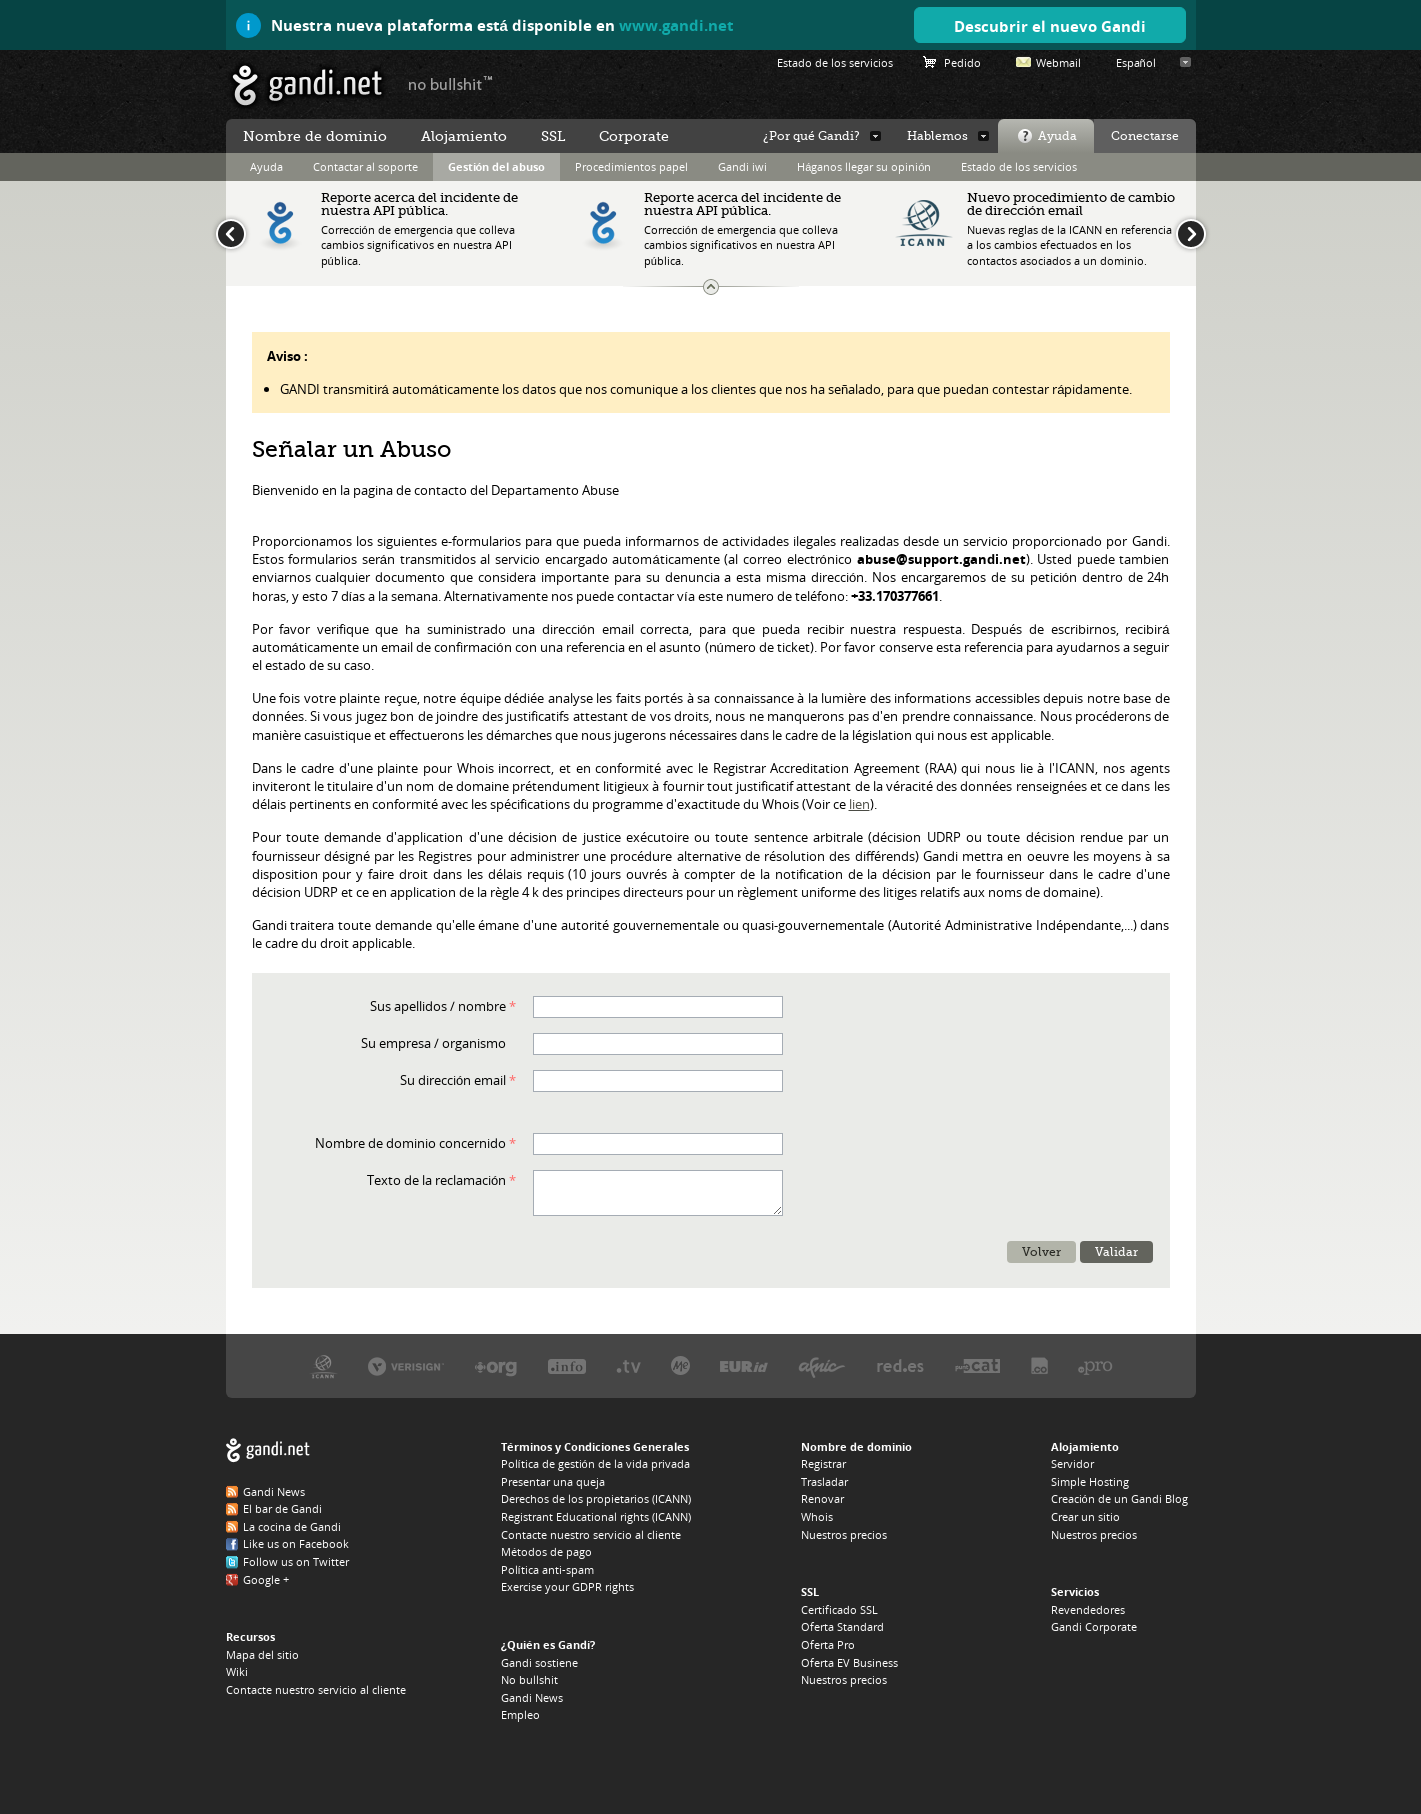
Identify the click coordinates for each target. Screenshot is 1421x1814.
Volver (1041, 1252)
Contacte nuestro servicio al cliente (316, 1689)
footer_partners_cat (977, 1365)
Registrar (823, 1463)
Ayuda (1057, 136)
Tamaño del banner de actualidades (711, 287)
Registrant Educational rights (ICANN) (596, 1516)
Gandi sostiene (539, 1662)
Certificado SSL (839, 1609)
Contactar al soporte (365, 166)
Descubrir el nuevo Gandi (1050, 26)
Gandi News (274, 1491)
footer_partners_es (900, 1365)
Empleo (520, 1714)
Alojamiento (464, 136)
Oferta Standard (842, 1626)
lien (859, 804)
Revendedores (1088, 1609)
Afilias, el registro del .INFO (567, 1365)
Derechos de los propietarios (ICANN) (596, 1498)
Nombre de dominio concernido (410, 1143)
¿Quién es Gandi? (548, 1644)
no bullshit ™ (451, 83)
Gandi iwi (742, 166)
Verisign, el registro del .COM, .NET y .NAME (406, 1365)
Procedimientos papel (631, 166)
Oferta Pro (828, 1644)
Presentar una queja (553, 1481)
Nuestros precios (844, 1534)
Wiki (237, 1671)
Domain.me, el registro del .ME (680, 1365)
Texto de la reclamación (436, 1180)
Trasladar (824, 1481)
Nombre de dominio (315, 136)
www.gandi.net (676, 25)
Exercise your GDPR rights (567, 1586)
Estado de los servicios (1019, 166)
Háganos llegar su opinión (864, 166)
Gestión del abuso (497, 166)
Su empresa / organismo (433, 1043)
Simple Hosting (1090, 1481)
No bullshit (529, 1679)
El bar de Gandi (282, 1508)
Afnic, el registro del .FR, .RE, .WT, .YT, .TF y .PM (822, 1365)
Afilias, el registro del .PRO (1095, 1365)
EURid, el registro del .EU (744, 1365)
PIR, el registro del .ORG (496, 1365)
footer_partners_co (1039, 1365)
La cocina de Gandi (292, 1526)
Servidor (1072, 1463)
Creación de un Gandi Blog (1119, 1498)
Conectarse (1145, 136)
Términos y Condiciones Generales (595, 1446)
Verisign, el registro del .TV (628, 1365)
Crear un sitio (1085, 1516)
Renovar (822, 1498)
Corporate (634, 136)
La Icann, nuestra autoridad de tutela (323, 1365)
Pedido (962, 62)
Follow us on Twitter (296, 1561)
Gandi (307, 85)
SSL (553, 136)
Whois (817, 1516)
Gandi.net (268, 1450)
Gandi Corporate (1094, 1626)
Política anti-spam (547, 1569)
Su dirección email (453, 1080)
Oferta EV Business (849, 1662)
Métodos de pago (546, 1551)
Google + (266, 1579)
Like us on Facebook (296, 1543)
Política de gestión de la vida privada (595, 1463)
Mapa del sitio (262, 1654)
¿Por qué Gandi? (811, 136)
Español (1136, 62)
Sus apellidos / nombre (438, 1006)
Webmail (1058, 62)
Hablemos (937, 136)
